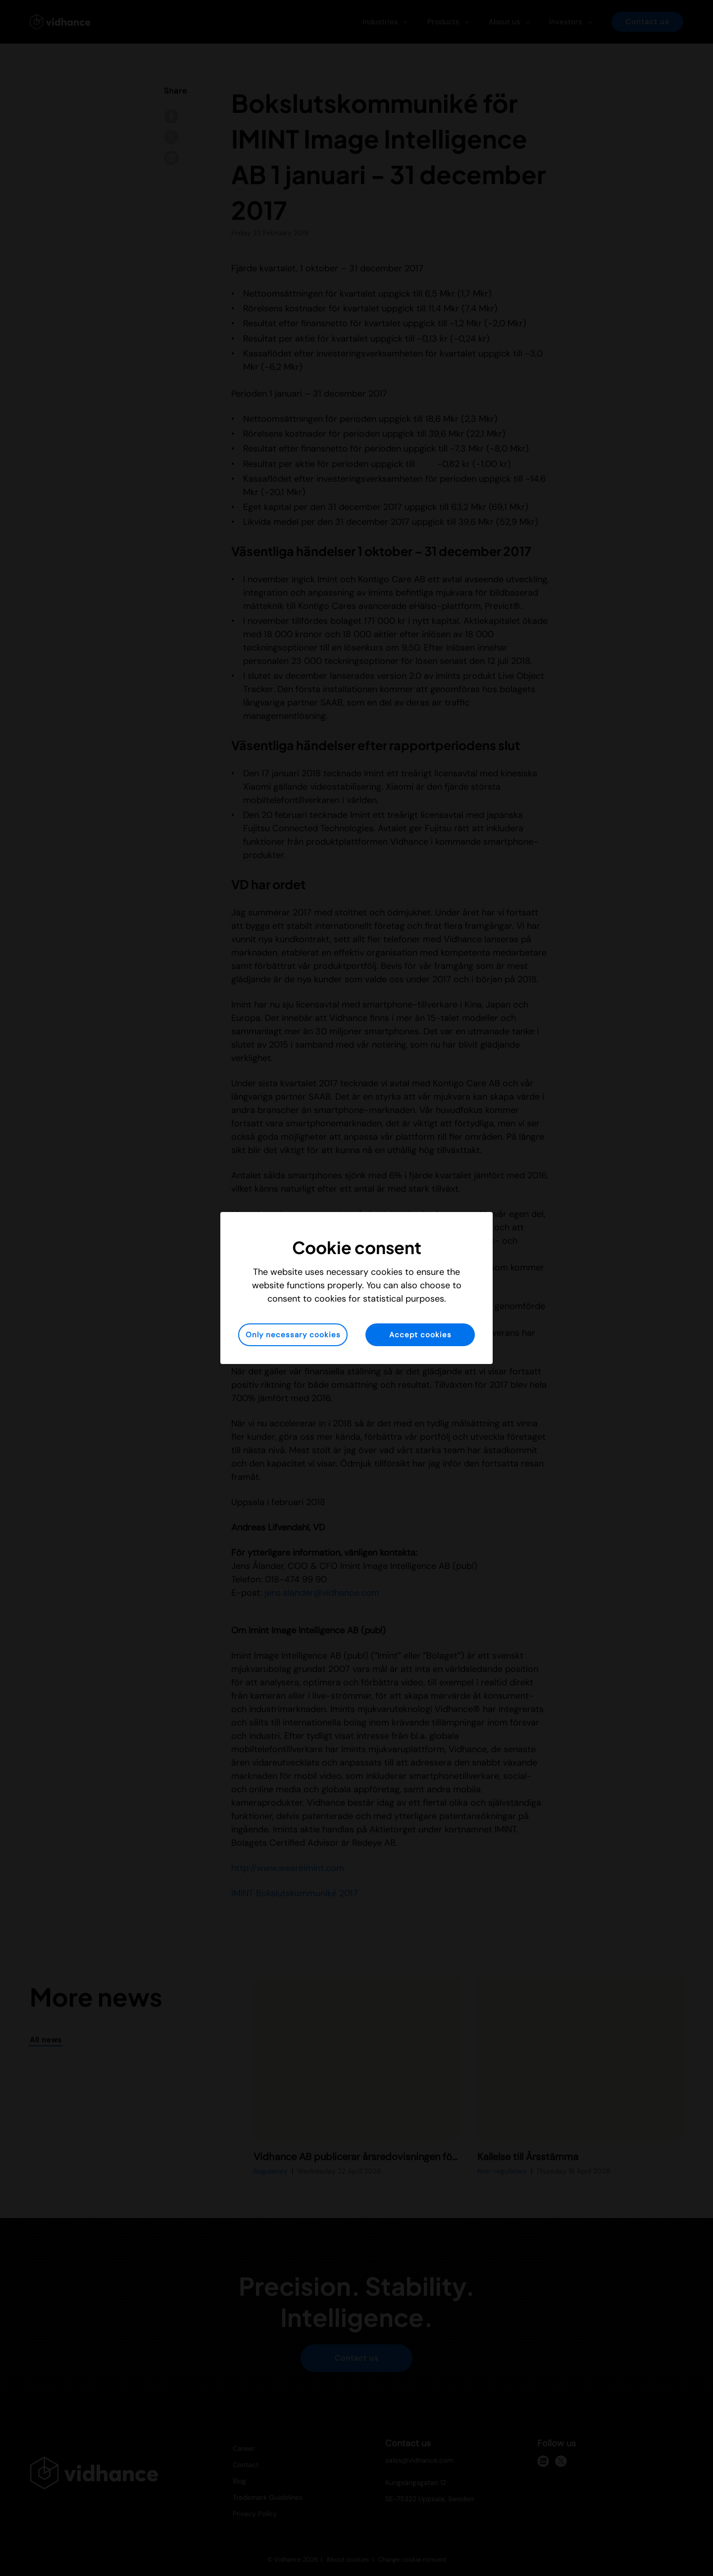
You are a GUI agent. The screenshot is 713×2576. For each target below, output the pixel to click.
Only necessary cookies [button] (293, 1335)
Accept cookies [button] (420, 1335)
